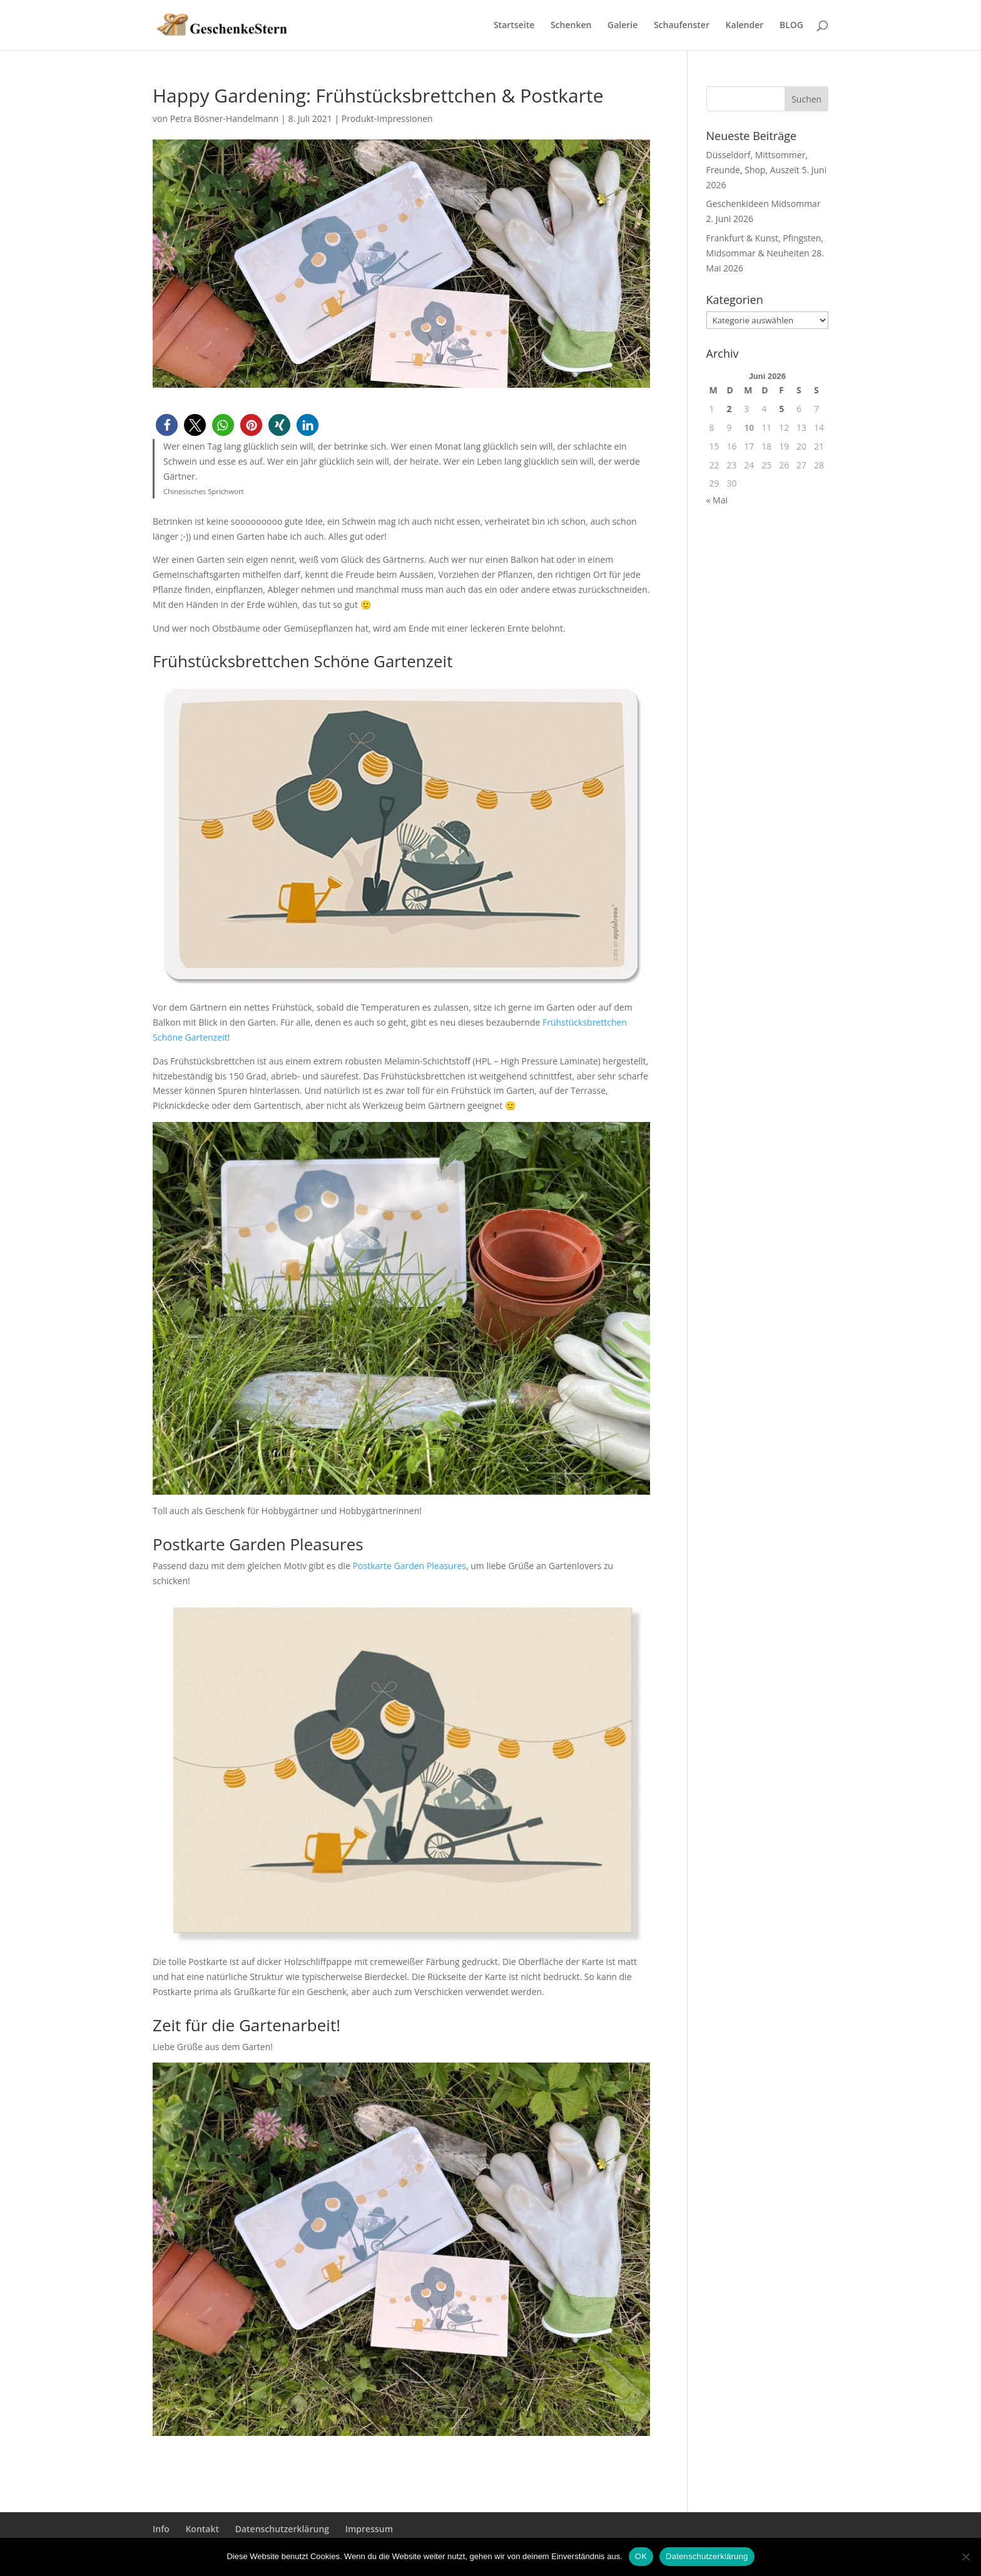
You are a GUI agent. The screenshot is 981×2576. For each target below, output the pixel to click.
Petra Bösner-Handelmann (224, 118)
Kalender (745, 26)
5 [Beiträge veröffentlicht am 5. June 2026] (781, 409)
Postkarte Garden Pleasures (409, 1566)
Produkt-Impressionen (387, 118)
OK (641, 2556)
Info (161, 2529)
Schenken (571, 26)
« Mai (717, 500)
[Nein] (965, 2556)
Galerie (622, 26)
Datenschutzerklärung (282, 2529)
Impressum (369, 2529)
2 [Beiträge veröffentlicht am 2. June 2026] (728, 409)
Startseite (514, 26)
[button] (167, 425)
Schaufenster (681, 26)
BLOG (791, 26)
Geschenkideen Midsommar (763, 204)
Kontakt (202, 2529)
